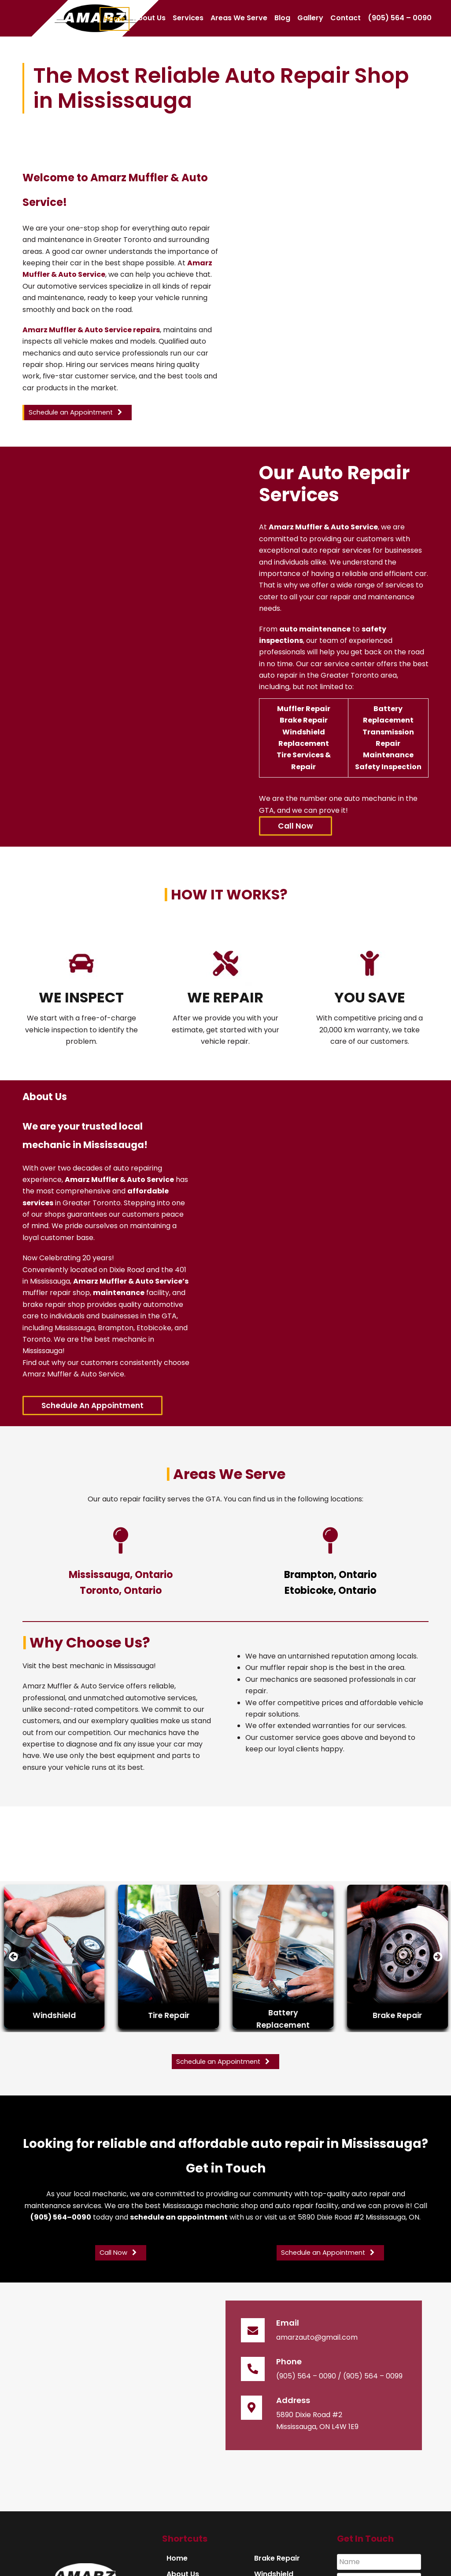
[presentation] (13, 1956)
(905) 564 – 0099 (373, 2376)
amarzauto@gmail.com (317, 2337)
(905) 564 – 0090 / (308, 2376)
